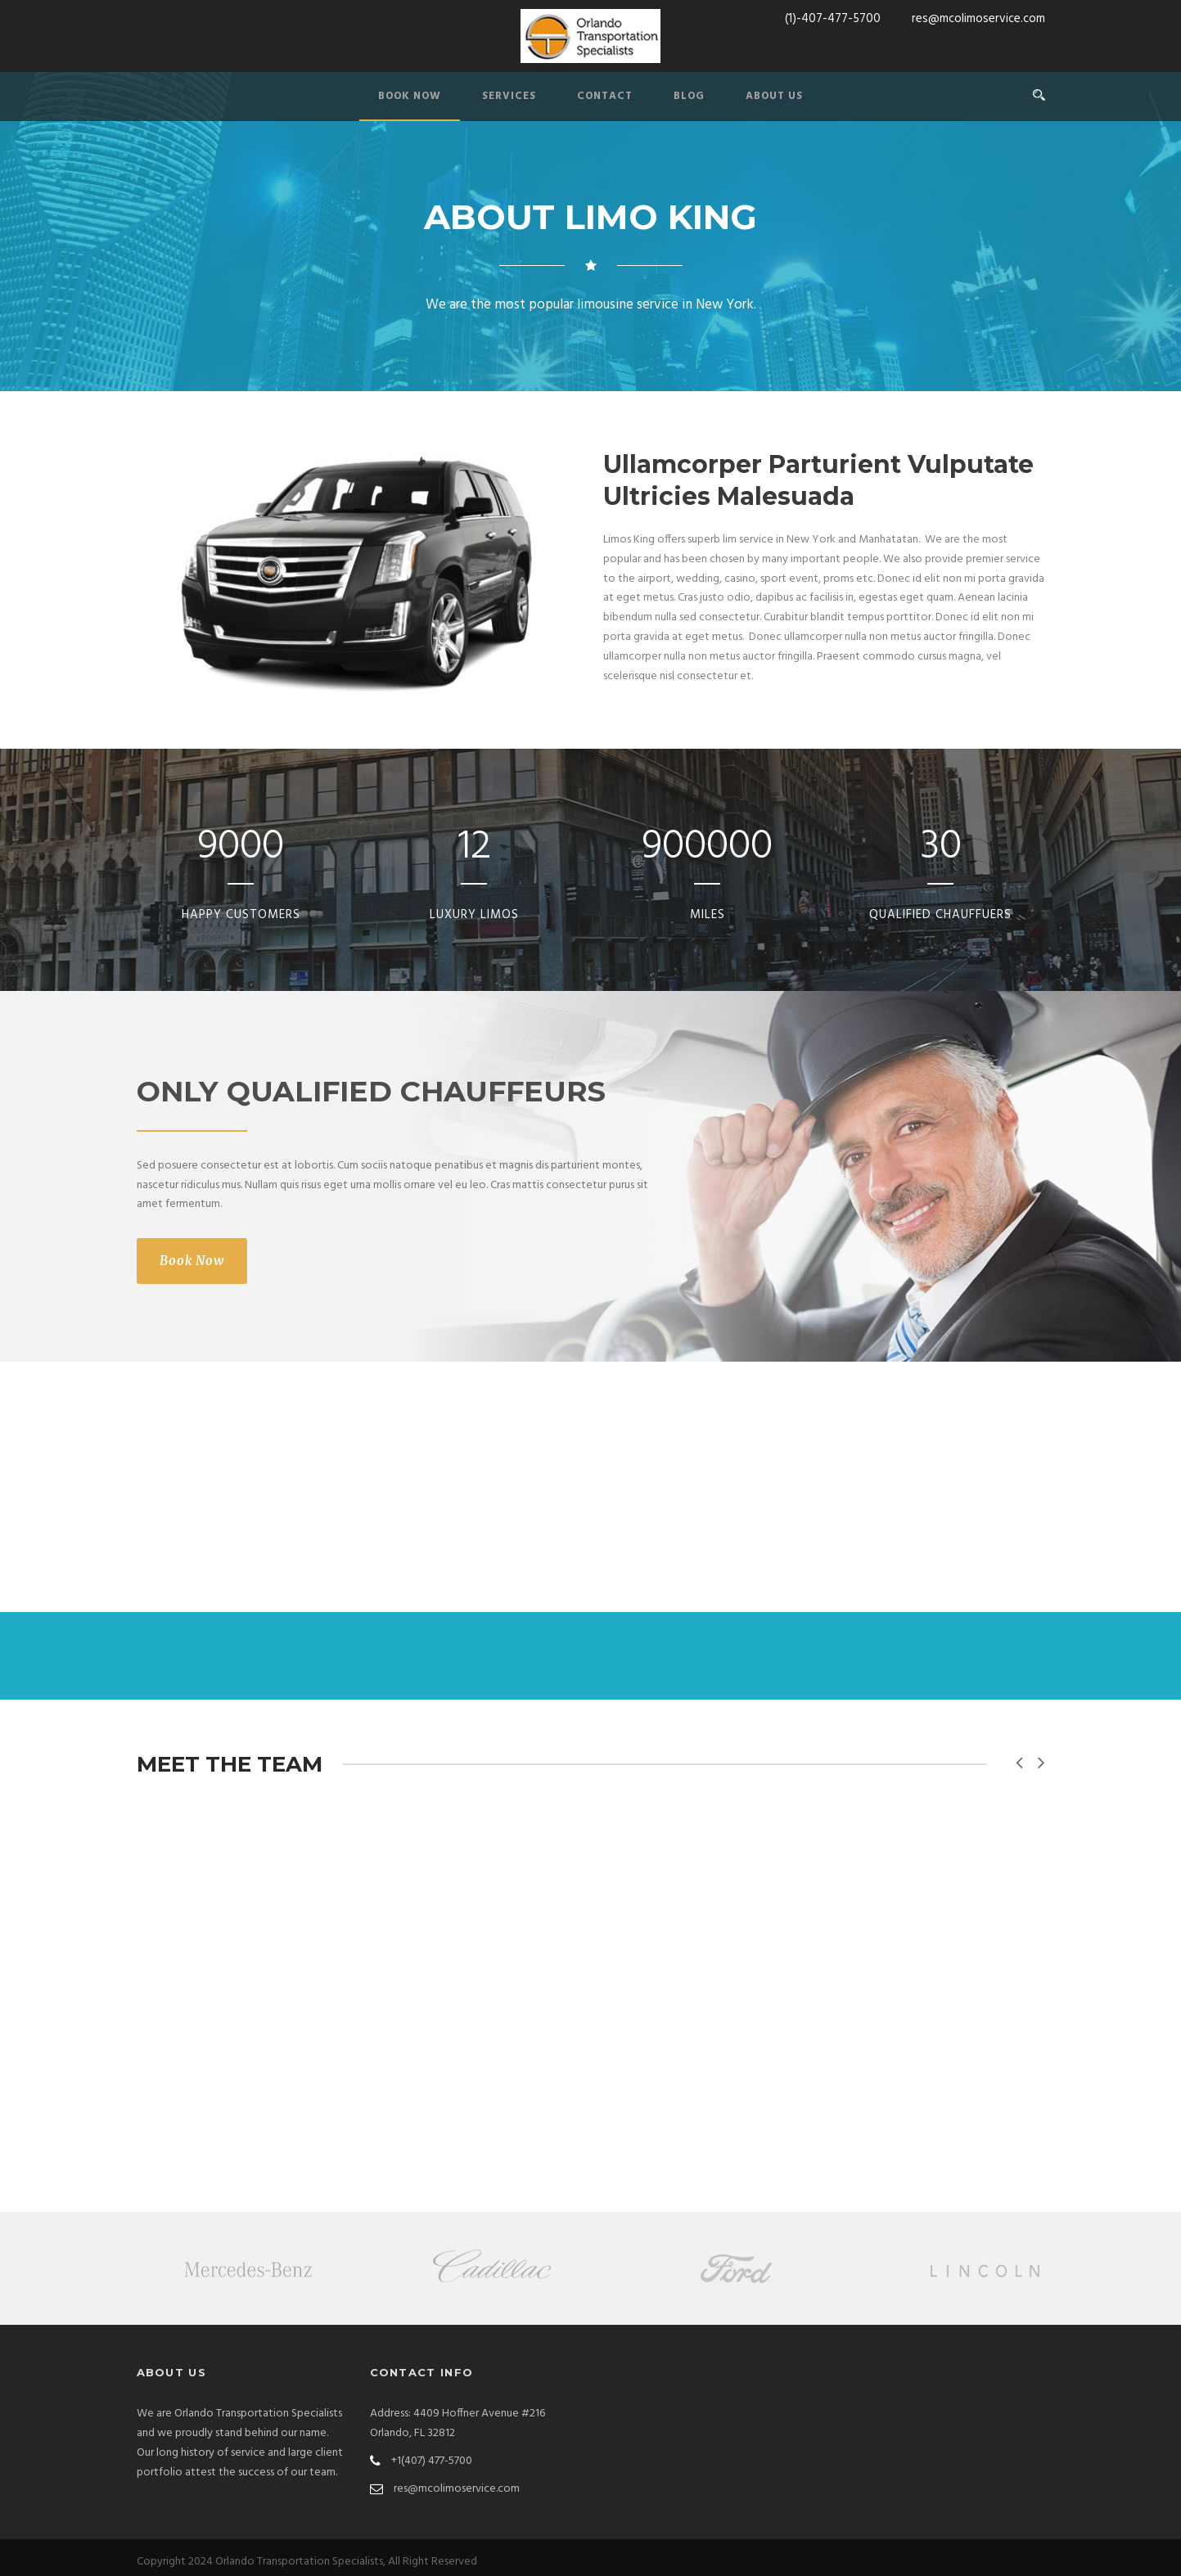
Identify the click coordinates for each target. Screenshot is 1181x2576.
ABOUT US (774, 96)
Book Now (192, 1260)
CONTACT (605, 96)
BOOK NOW (409, 96)
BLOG (689, 96)
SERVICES (509, 96)
